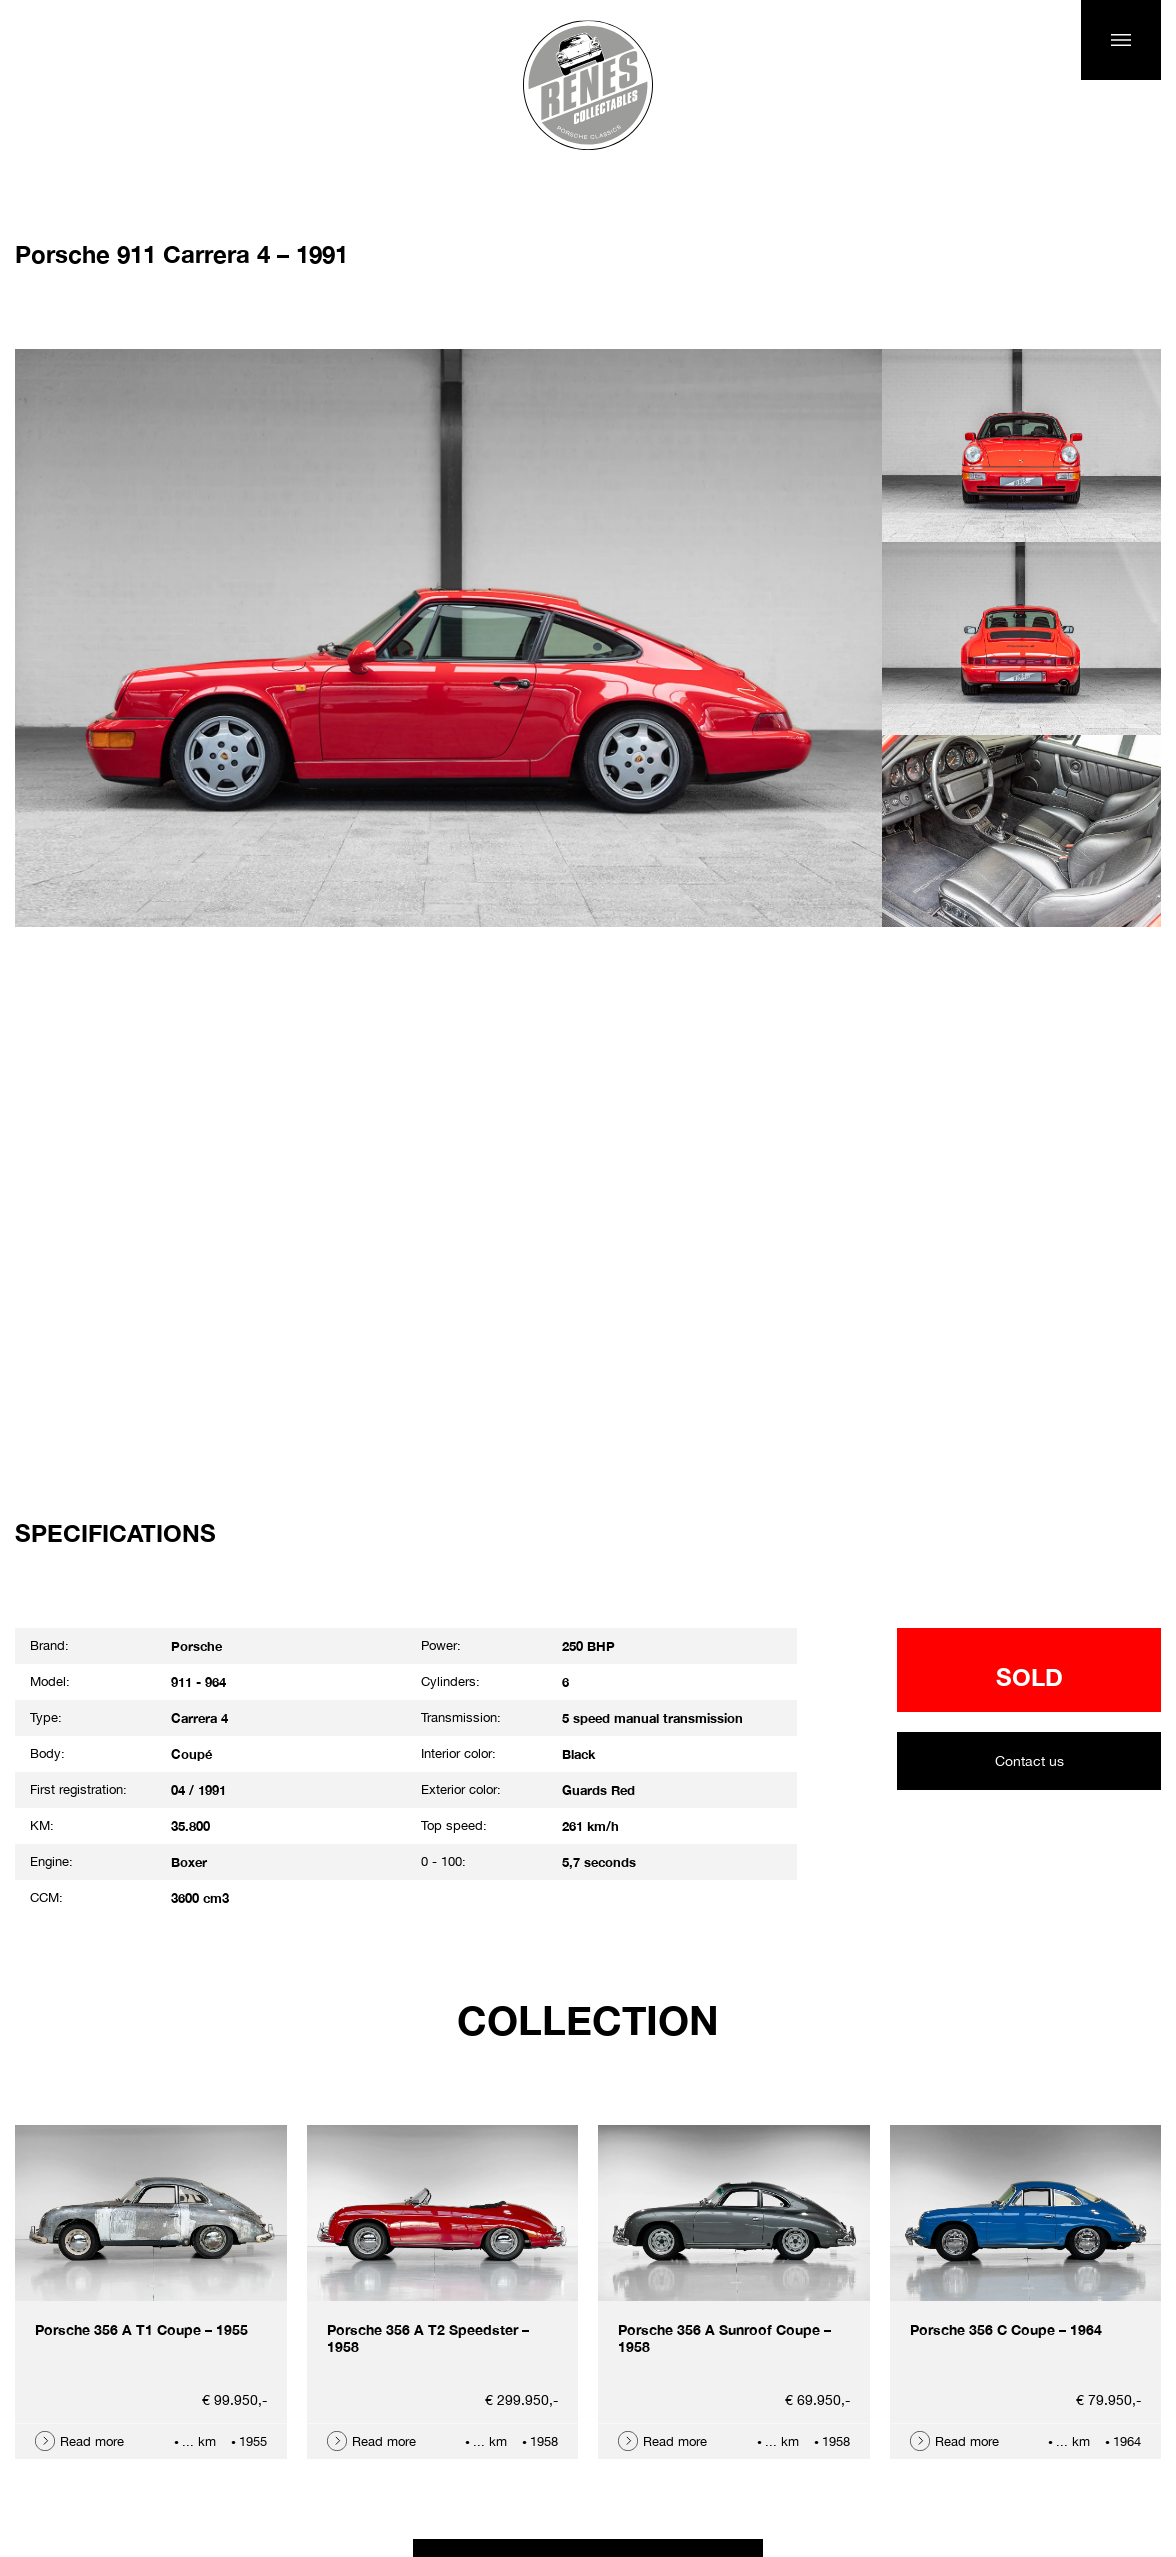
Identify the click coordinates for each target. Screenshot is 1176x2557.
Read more (92, 2441)
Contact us (1029, 1761)
